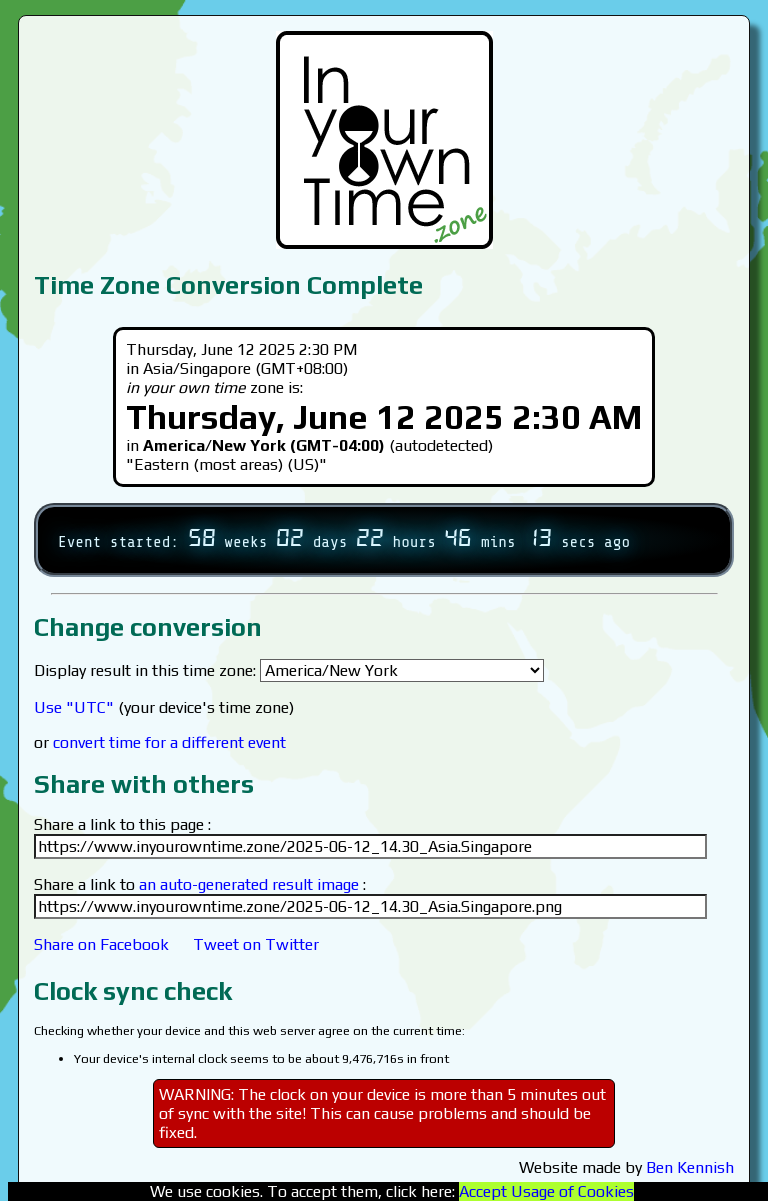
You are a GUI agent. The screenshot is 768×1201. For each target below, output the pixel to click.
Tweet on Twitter (256, 944)
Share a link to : (200, 884)
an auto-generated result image (249, 884)
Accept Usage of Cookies (546, 1191)
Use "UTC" (74, 707)
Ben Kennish (690, 1167)
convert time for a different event (169, 742)
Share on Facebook (101, 944)
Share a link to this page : (122, 824)
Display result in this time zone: (289, 670)
